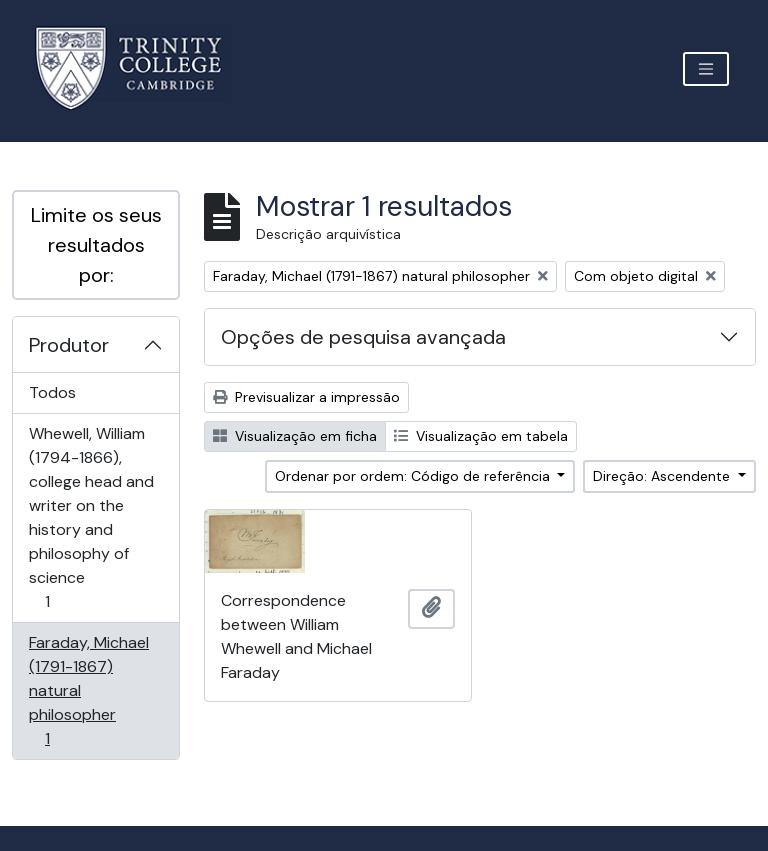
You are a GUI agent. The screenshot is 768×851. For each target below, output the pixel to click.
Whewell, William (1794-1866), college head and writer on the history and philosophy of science (91, 517)
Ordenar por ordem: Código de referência (414, 476)
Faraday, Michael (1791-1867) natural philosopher (88, 690)
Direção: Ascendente (663, 476)
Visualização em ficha (295, 436)
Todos (52, 392)
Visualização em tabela (481, 436)
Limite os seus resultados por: (96, 245)
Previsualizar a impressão (306, 397)
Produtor (69, 345)
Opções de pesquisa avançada (363, 337)
